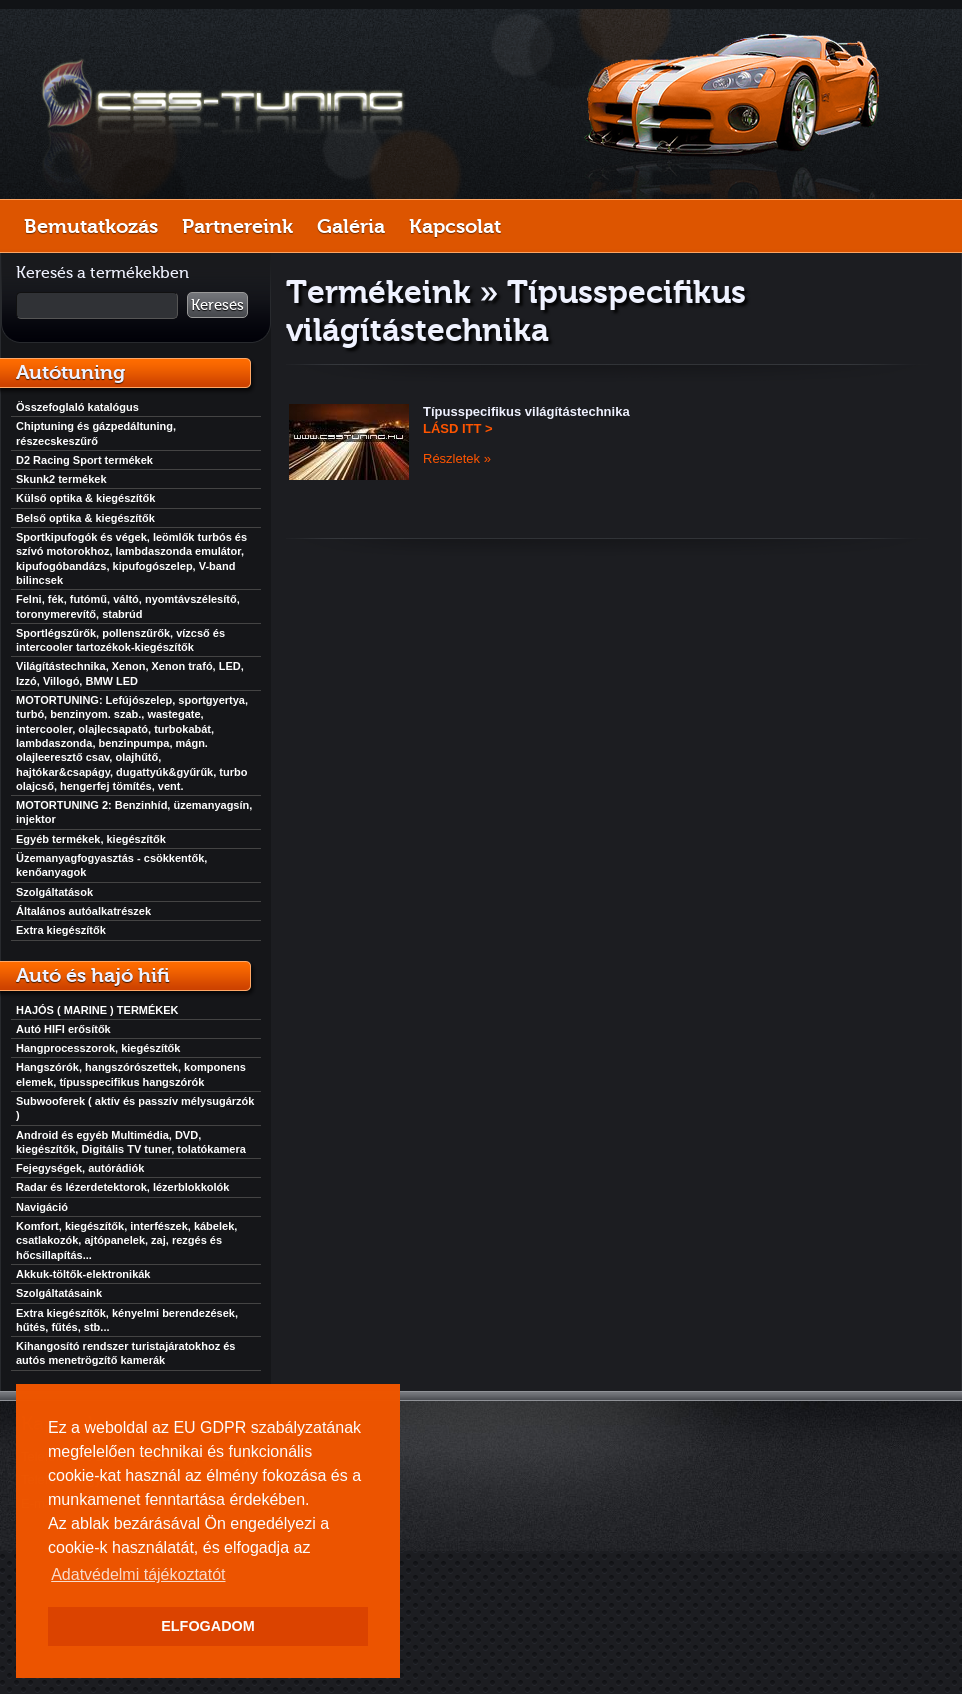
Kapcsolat (455, 226)
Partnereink (237, 226)
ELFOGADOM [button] (208, 1626)
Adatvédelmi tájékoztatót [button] (138, 1574)
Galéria (351, 226)
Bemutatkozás (91, 226)
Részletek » (457, 458)
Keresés (217, 305)
